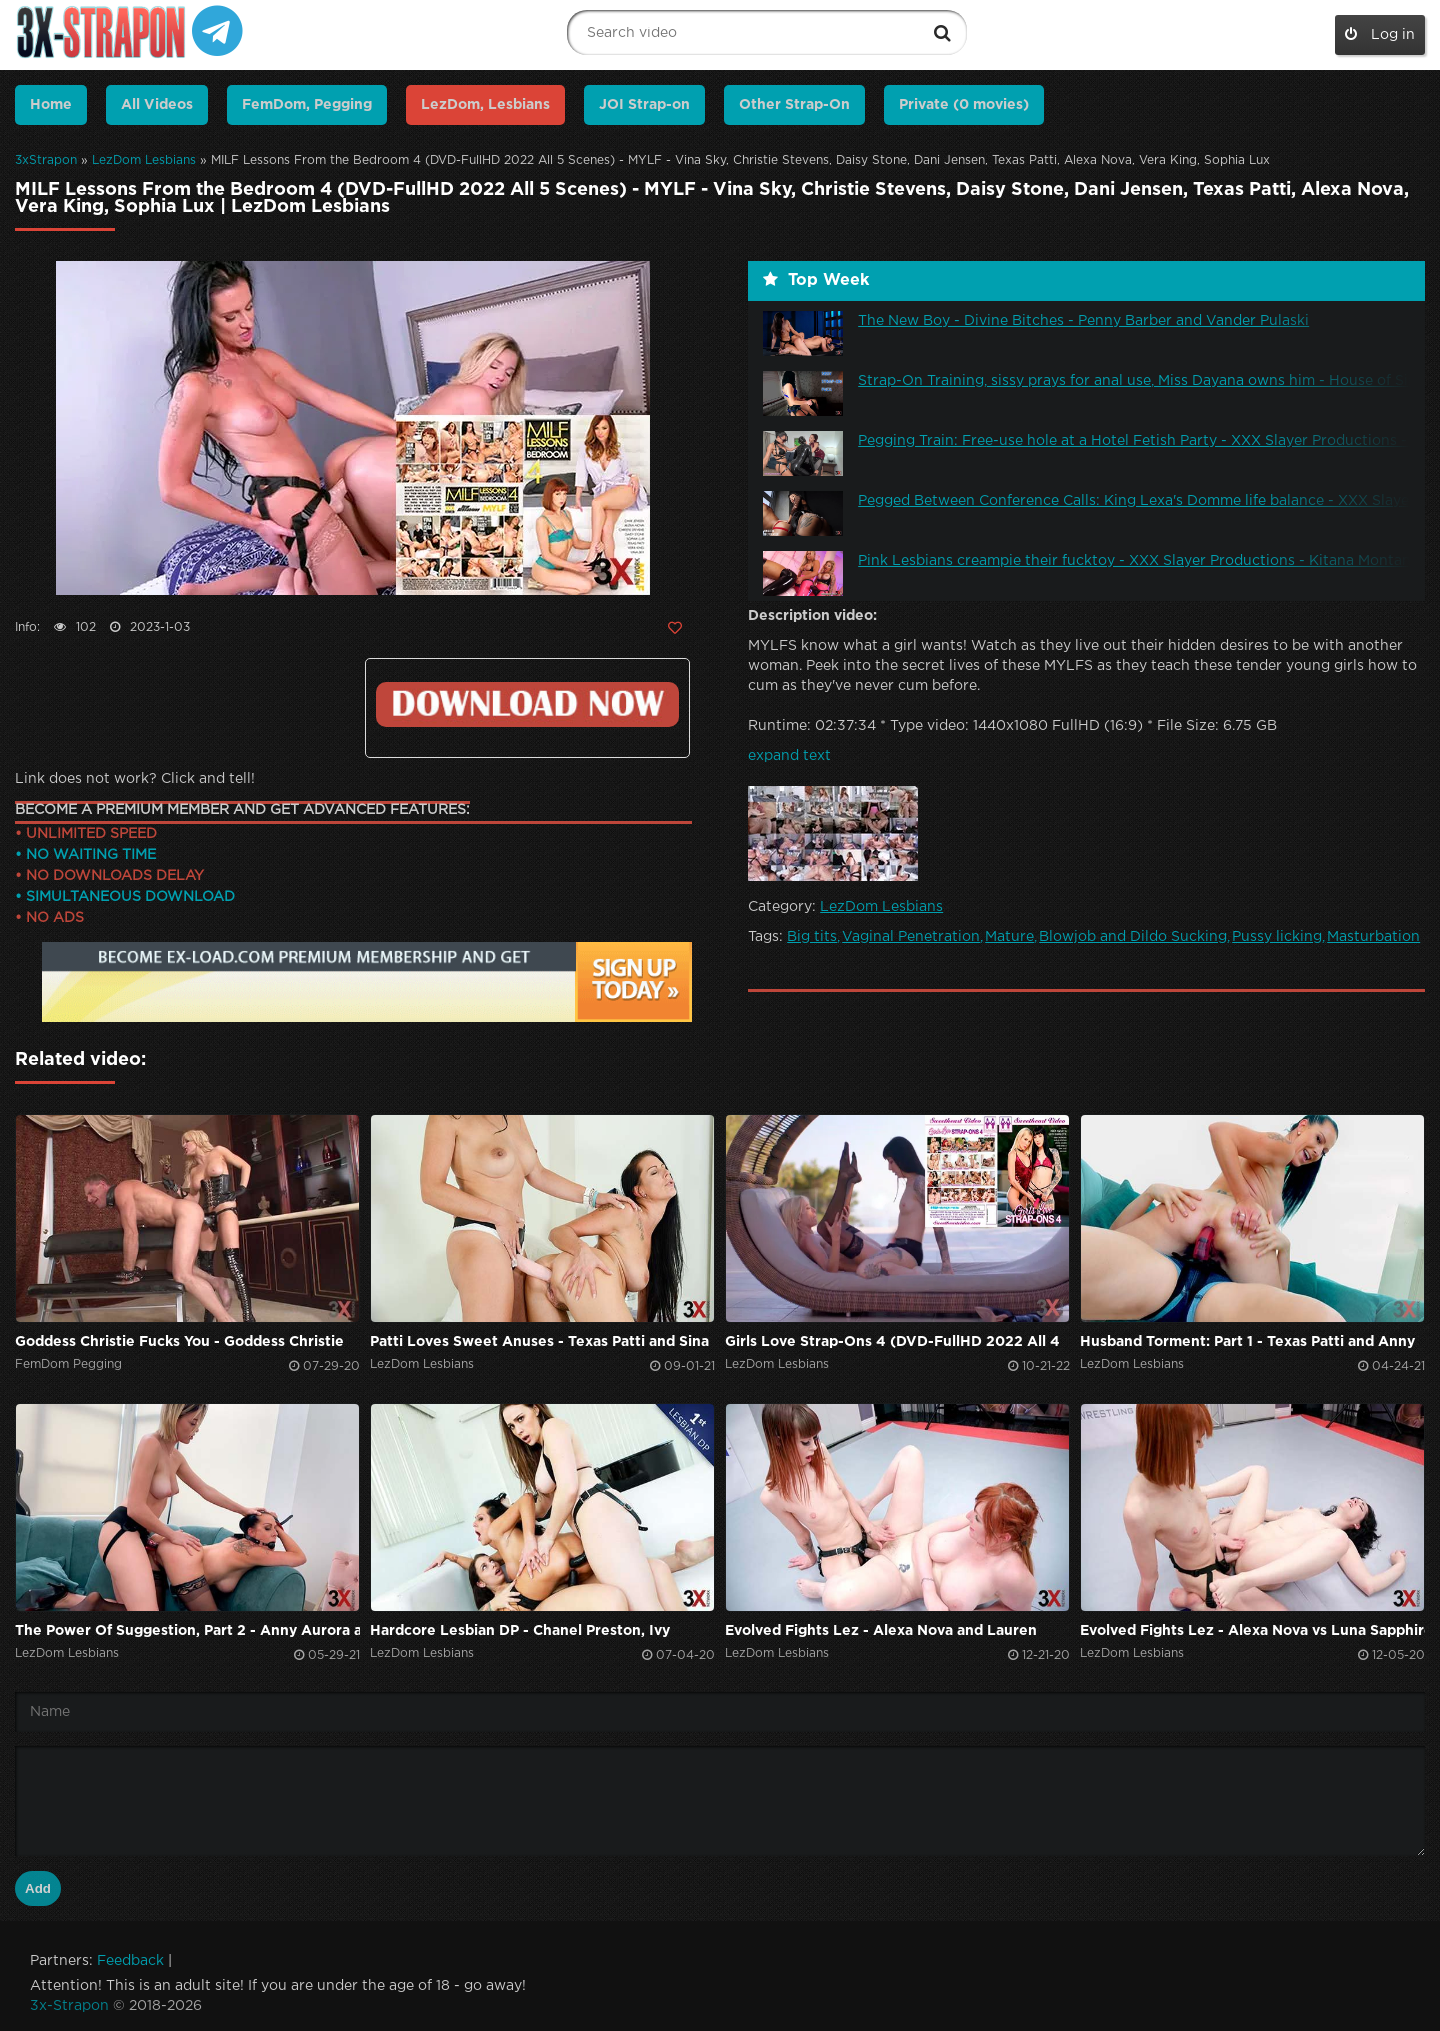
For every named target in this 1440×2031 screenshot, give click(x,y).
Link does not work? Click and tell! (135, 779)
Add (38, 1888)
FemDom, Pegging (307, 105)
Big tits (812, 937)
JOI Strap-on (644, 105)
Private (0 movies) (964, 105)
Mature (1009, 937)
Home (51, 105)
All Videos (157, 105)
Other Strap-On (794, 105)
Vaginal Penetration (911, 937)
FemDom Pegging (68, 1364)
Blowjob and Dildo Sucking (1133, 937)
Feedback (130, 1961)
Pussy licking (1277, 937)
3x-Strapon (69, 2006)
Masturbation (1373, 937)
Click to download (527, 704)
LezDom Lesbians (144, 160)
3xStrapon (46, 160)
